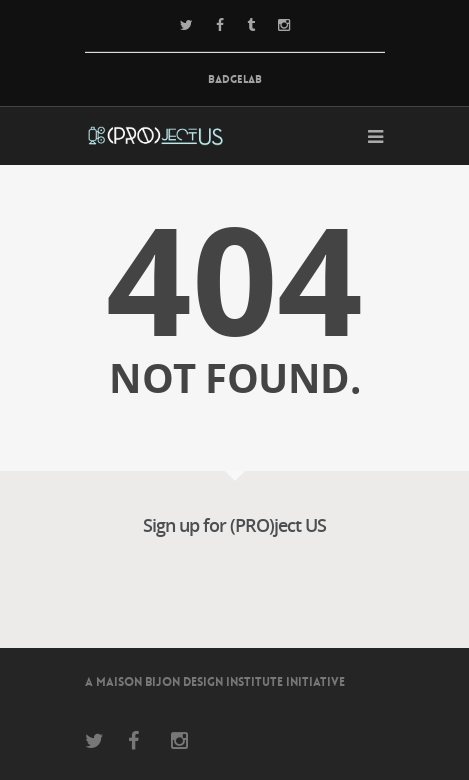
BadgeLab (235, 79)
